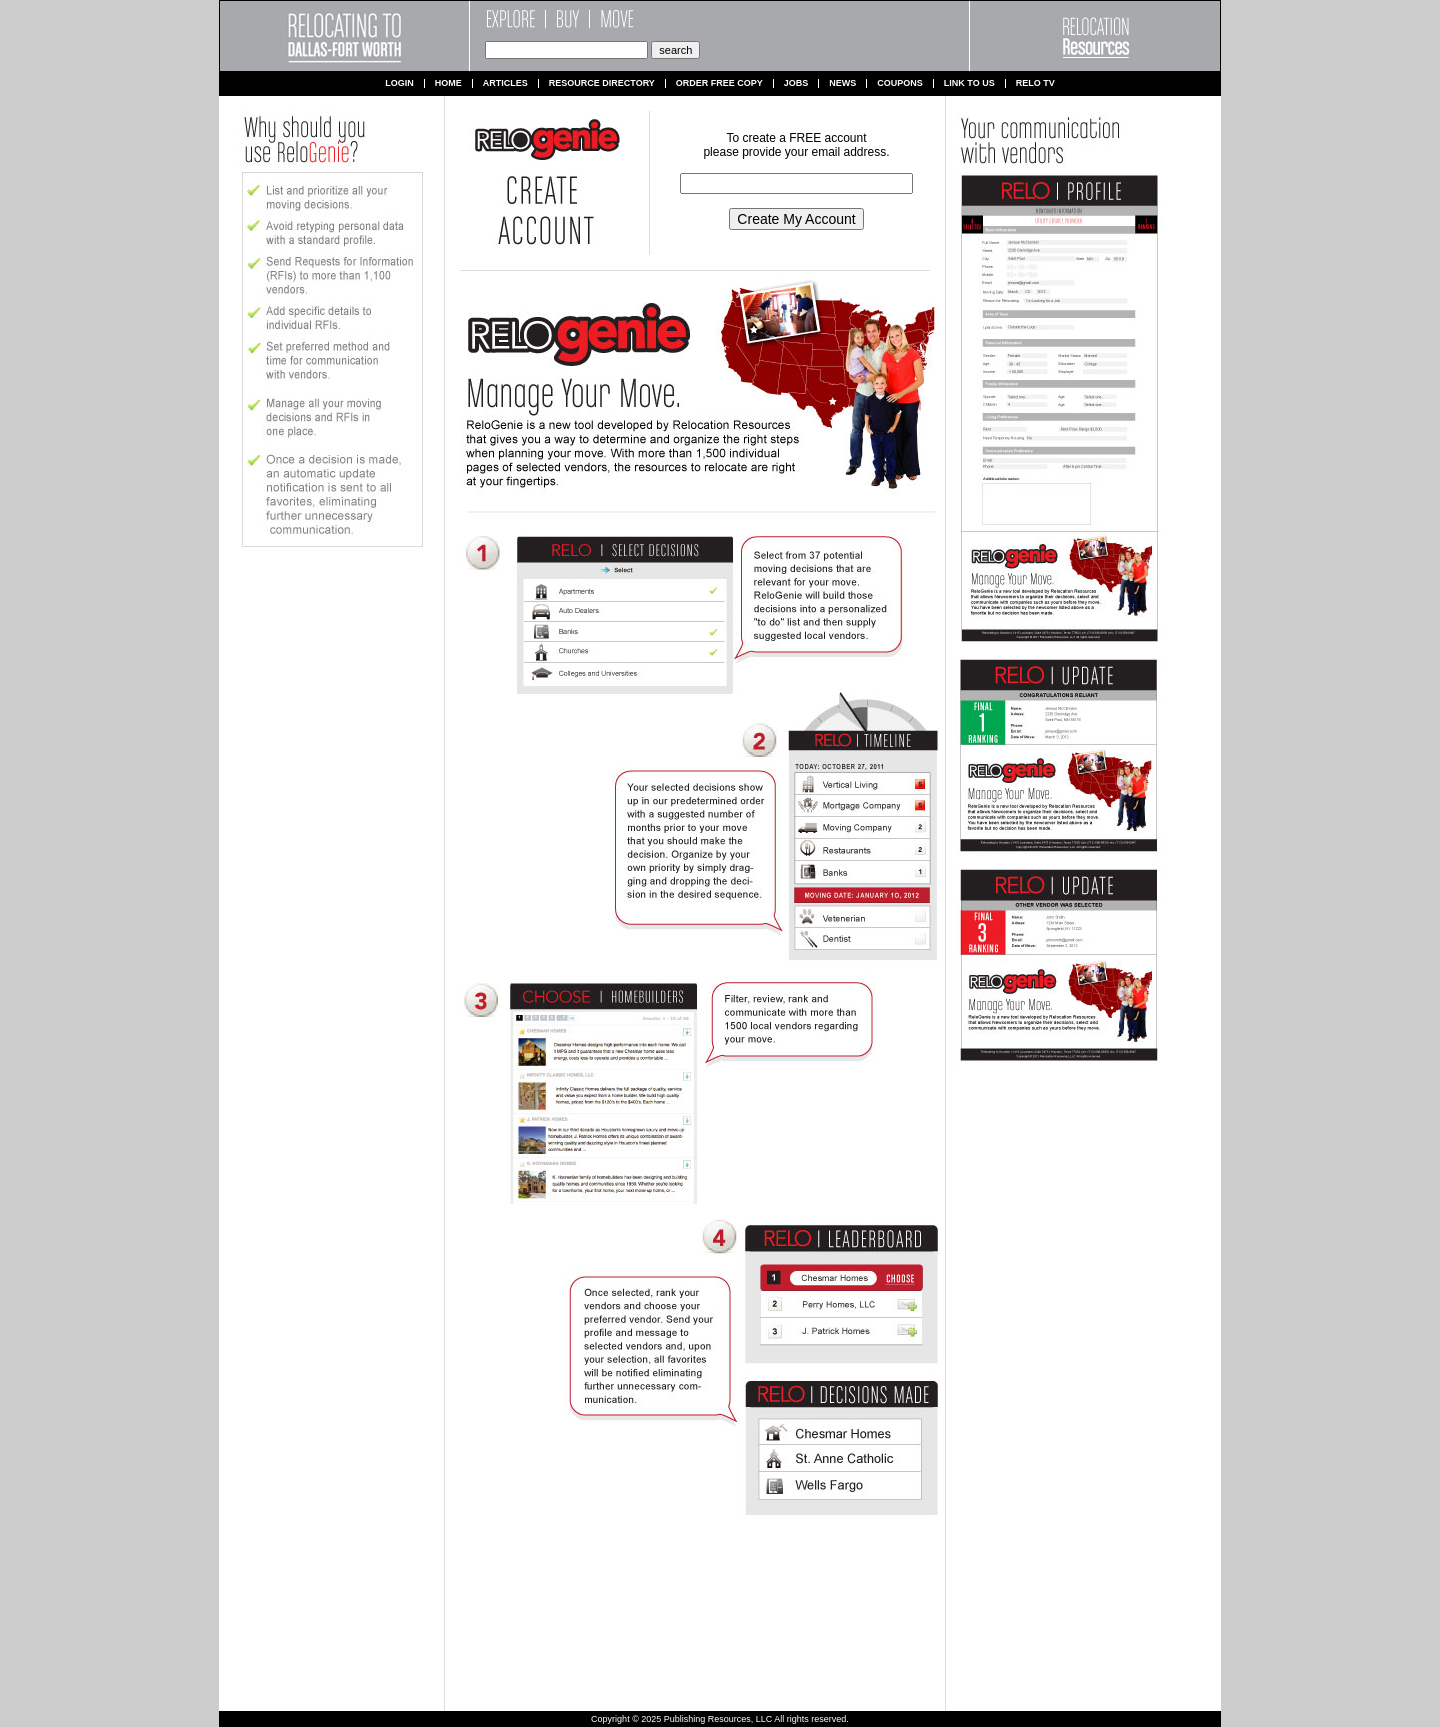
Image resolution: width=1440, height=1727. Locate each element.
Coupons (900, 83)
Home (448, 83)
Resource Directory (602, 83)
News (842, 83)
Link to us (969, 83)
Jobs (796, 83)
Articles (505, 83)
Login (399, 83)
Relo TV (1035, 83)
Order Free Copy (719, 83)
